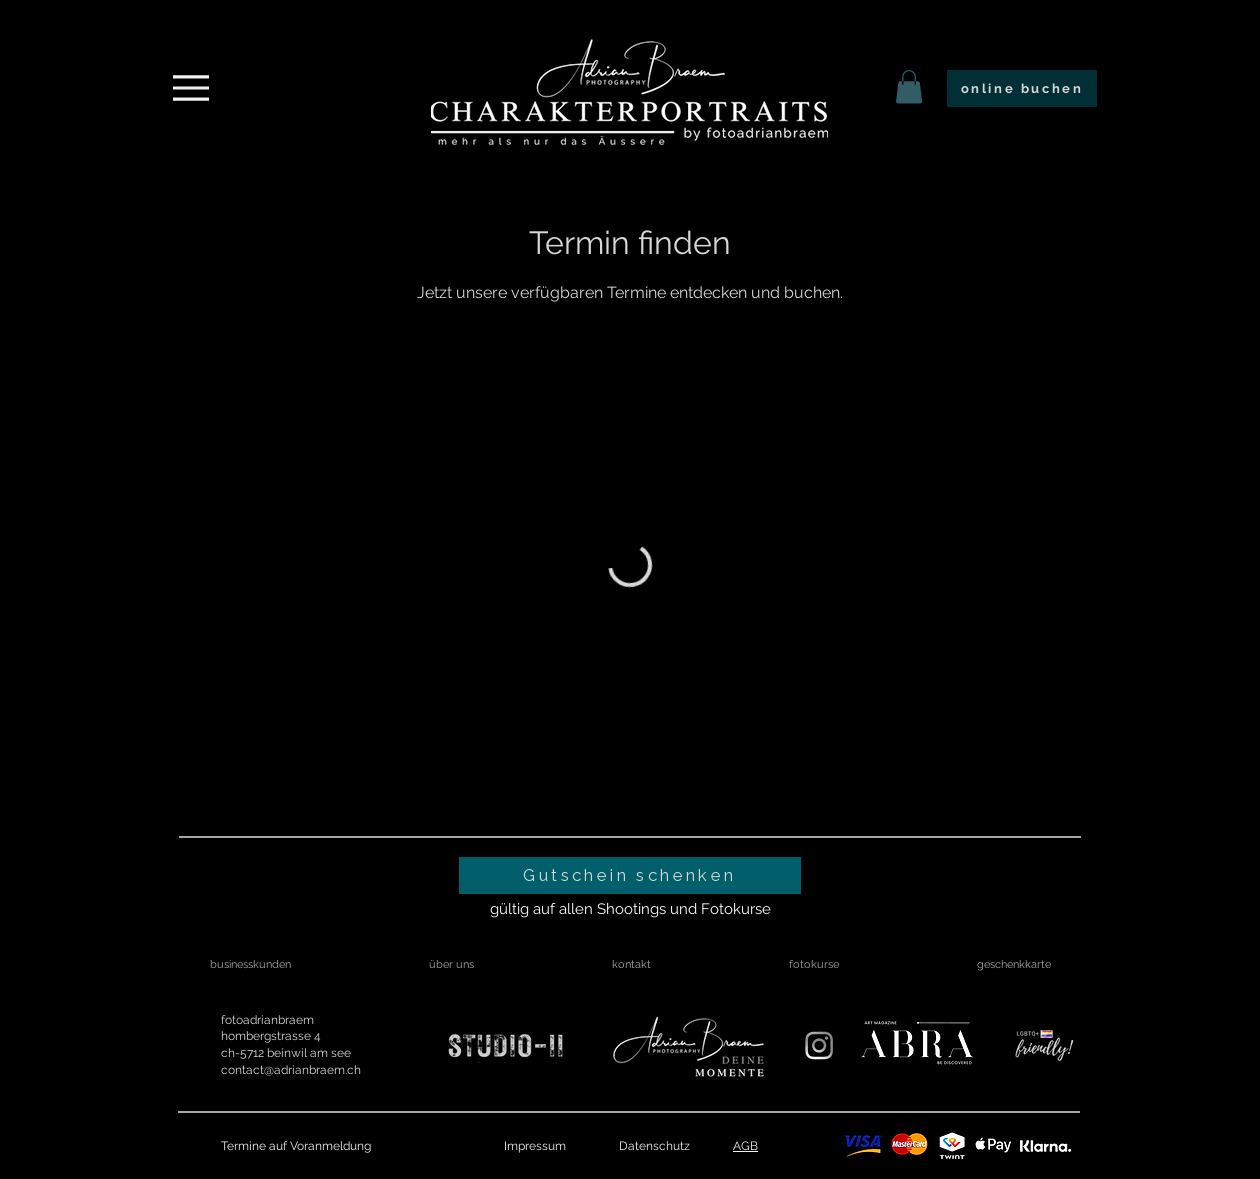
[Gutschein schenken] (630, 875)
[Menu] (191, 87)
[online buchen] (1022, 88)
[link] (909, 86)
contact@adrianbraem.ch (291, 1070)
